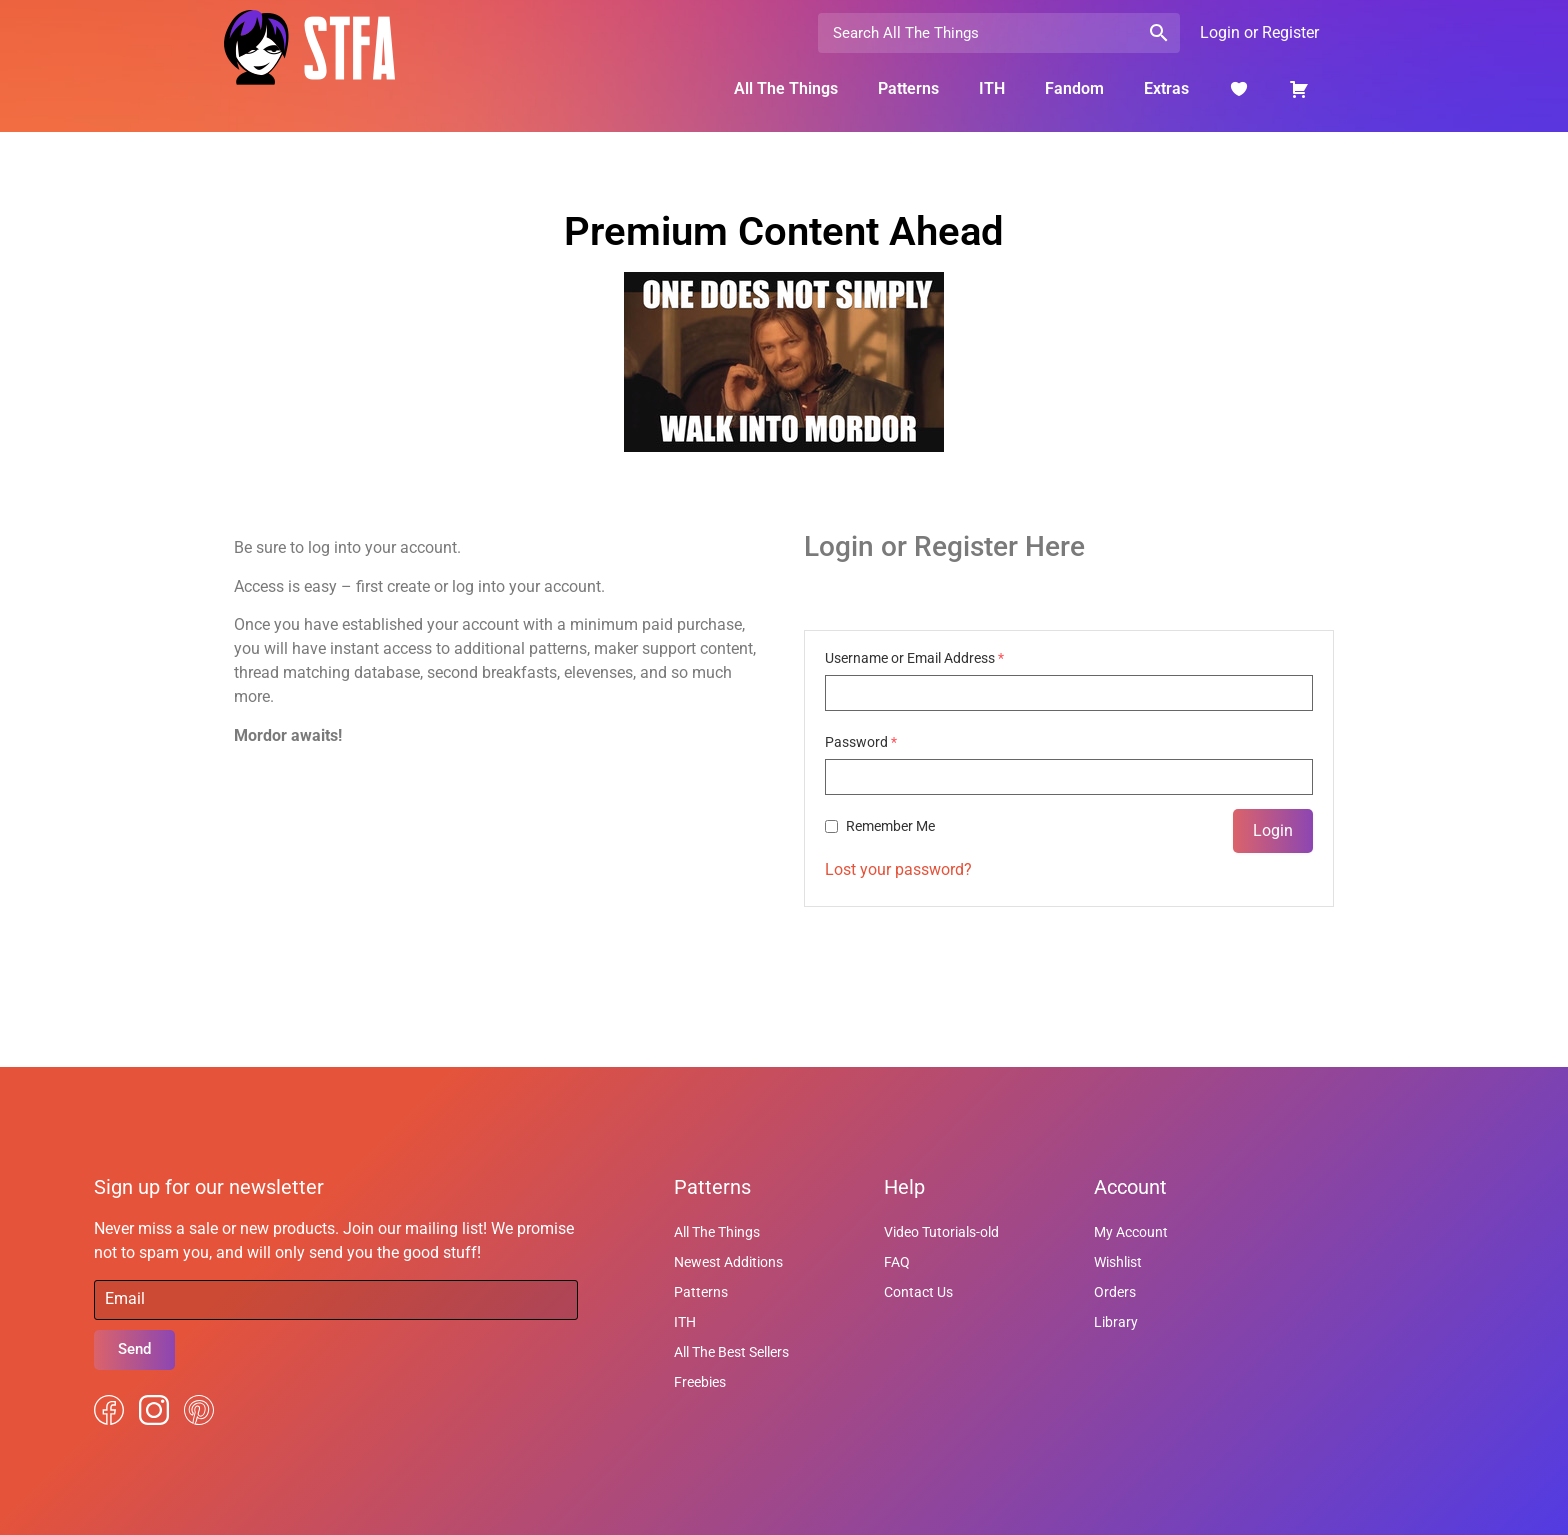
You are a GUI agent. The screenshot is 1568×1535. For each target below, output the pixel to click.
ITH (992, 88)
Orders (1115, 1292)
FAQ (897, 1262)
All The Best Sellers (731, 1352)
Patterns (908, 88)
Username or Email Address (914, 658)
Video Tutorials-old (941, 1232)
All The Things (786, 88)
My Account (1131, 1232)
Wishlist (1118, 1262)
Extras (1166, 88)
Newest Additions (728, 1262)
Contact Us (918, 1292)
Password (861, 742)
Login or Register (1259, 32)
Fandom (1074, 88)
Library (1116, 1322)
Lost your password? (898, 869)
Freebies (700, 1382)
